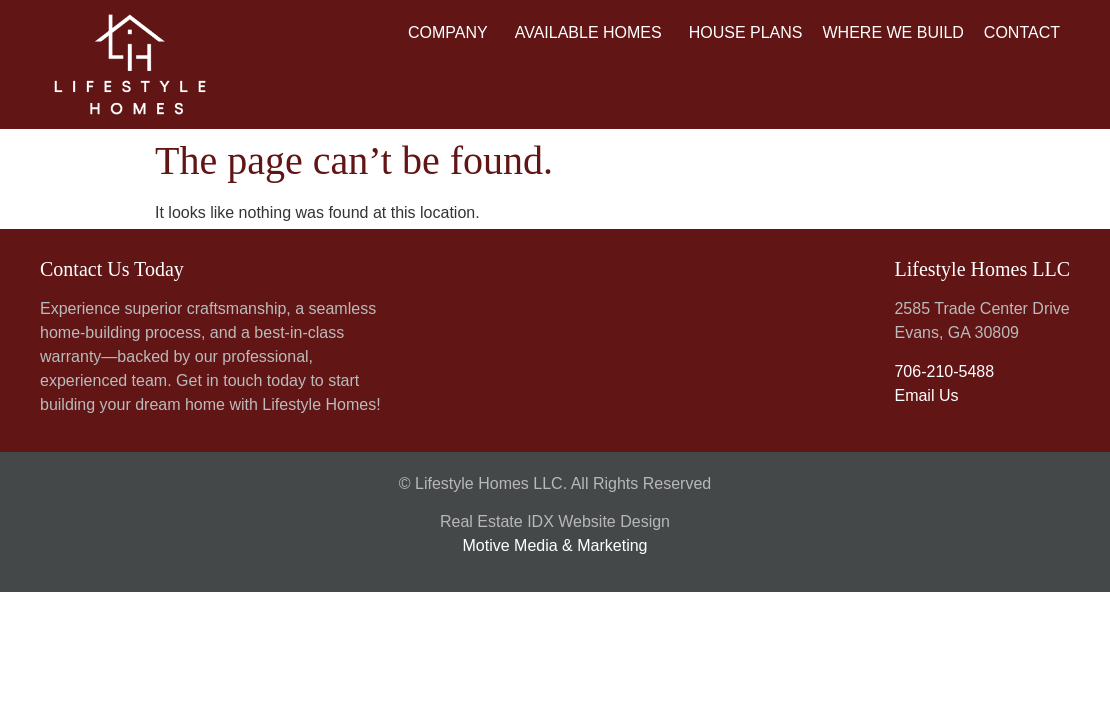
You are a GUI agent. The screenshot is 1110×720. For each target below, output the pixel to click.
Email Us (926, 395)
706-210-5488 (944, 371)
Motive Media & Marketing (555, 545)
